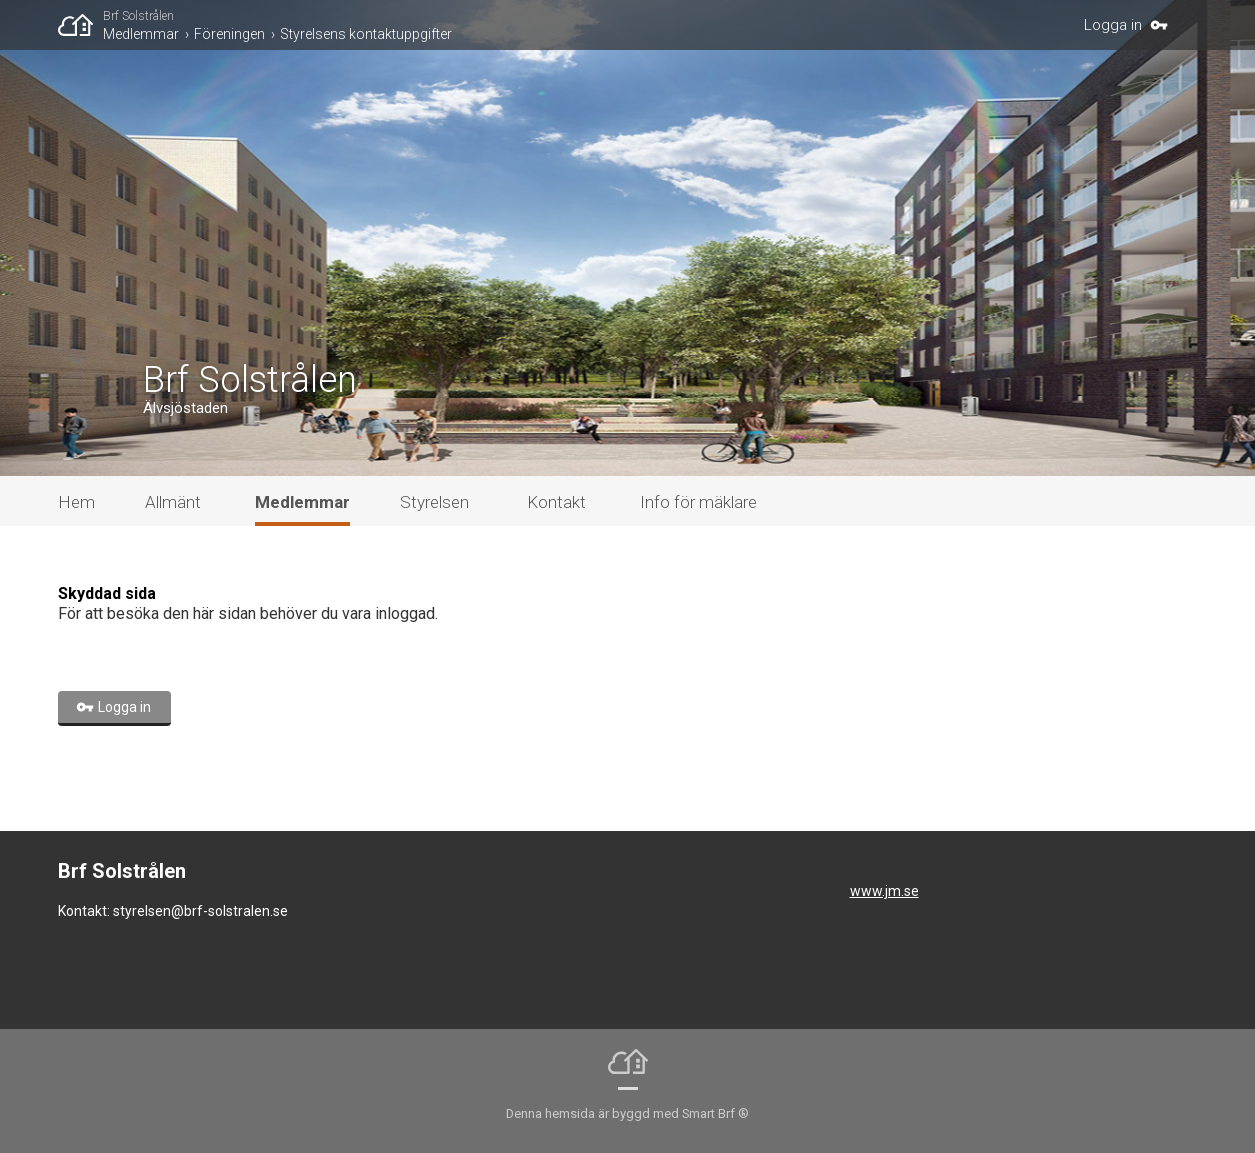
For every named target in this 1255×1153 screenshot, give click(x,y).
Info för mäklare (698, 502)
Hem (76, 502)
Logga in (1113, 25)
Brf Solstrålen (138, 16)
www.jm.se (884, 891)
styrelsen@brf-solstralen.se (200, 911)
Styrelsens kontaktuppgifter (366, 34)
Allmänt (173, 502)
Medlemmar (141, 34)
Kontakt (556, 502)
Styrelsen (434, 502)
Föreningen (229, 34)
